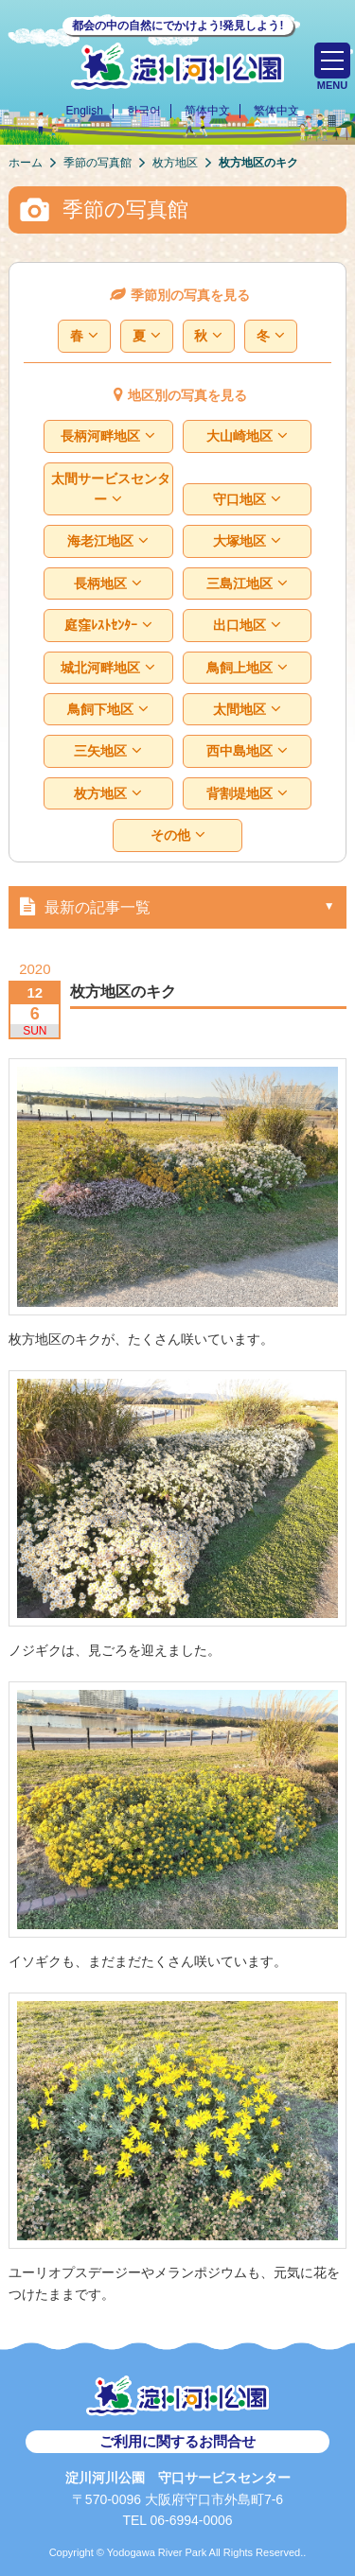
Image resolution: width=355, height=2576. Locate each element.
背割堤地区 (246, 794)
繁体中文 (276, 110)
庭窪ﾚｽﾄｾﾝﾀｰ (108, 626)
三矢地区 (108, 751)
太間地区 (246, 710)
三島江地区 (246, 584)
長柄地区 (108, 584)
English (83, 110)
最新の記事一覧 (81, 906)
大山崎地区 (246, 436)
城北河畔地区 (108, 668)
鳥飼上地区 (246, 668)
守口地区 (246, 500)
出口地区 (246, 626)
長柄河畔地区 (108, 436)
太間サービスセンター (110, 489)
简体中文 (207, 110)
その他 (177, 835)
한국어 (144, 110)
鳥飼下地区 (108, 710)
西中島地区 (246, 751)
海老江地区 (108, 541)
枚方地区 (108, 794)
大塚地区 (246, 541)
